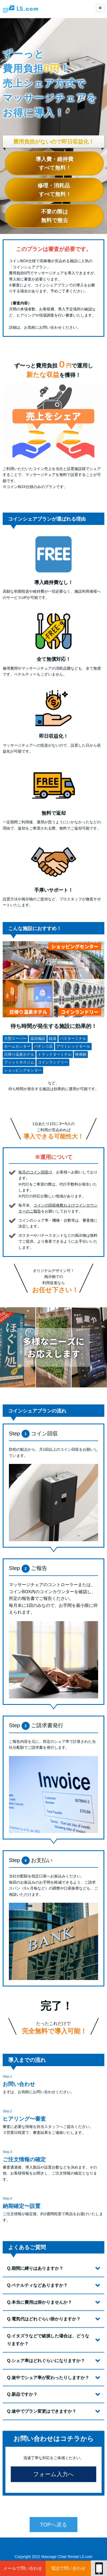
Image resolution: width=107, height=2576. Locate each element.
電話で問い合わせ (68, 2568)
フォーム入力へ (53, 2498)
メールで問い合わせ (22, 2568)
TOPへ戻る (53, 2547)
